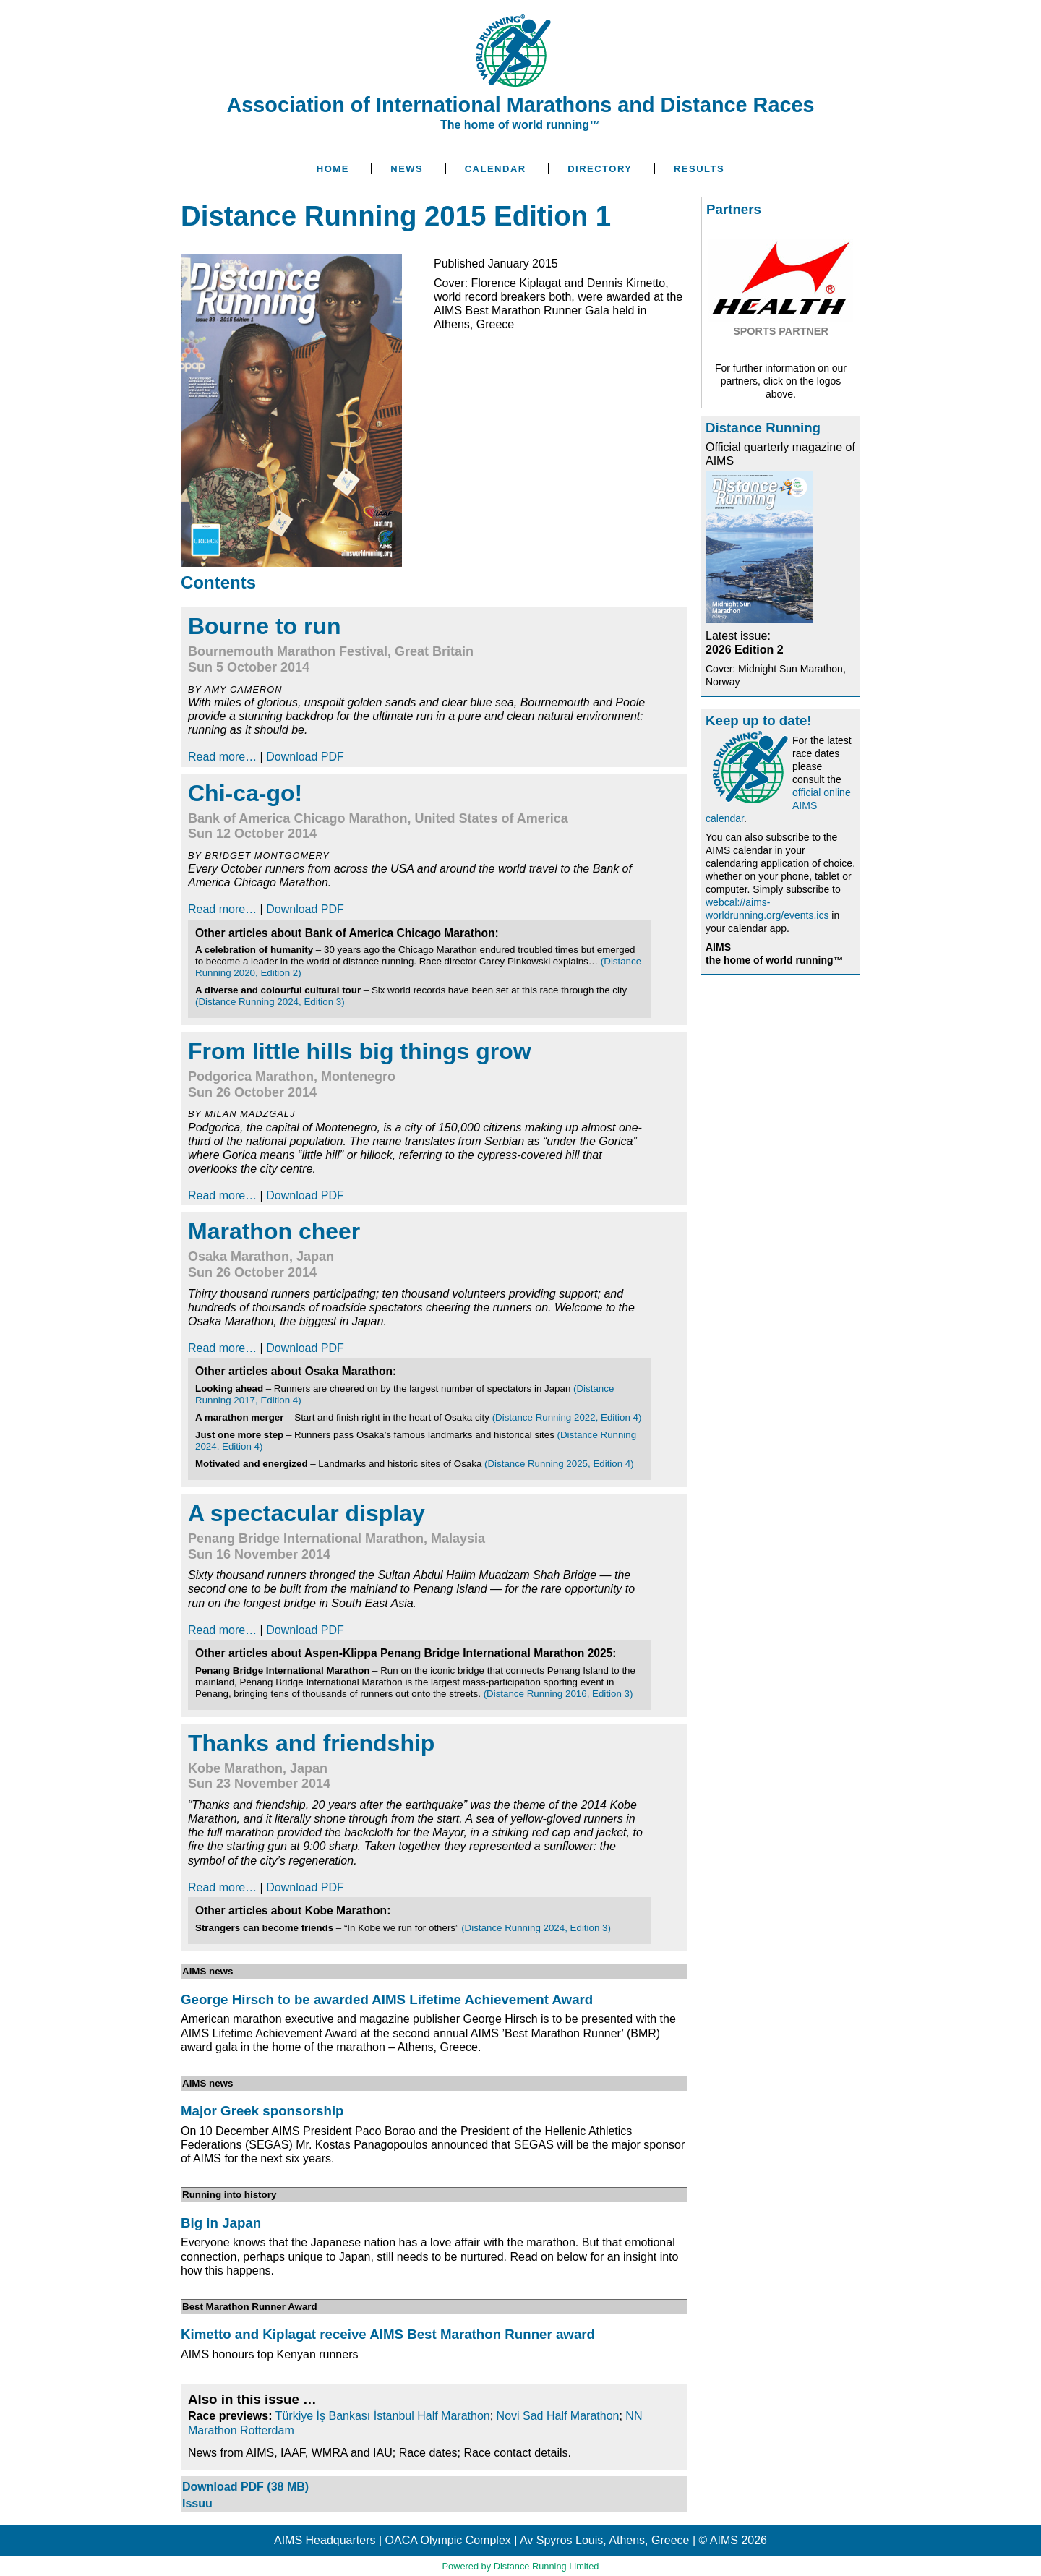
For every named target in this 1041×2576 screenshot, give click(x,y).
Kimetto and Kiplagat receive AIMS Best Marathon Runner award (388, 2334)
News (406, 168)
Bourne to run (264, 626)
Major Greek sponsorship (262, 2110)
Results (699, 168)
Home (333, 168)
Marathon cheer (274, 1231)
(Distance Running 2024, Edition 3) (270, 1001)
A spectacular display (306, 1513)
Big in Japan (221, 2222)
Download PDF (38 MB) (245, 2487)
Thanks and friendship (311, 1743)
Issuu (197, 2503)
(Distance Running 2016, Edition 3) (558, 1693)
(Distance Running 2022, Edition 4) (567, 1417)
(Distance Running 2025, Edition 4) (559, 1463)
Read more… (222, 756)
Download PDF (305, 756)
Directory (599, 168)
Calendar (495, 168)
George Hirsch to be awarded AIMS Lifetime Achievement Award (387, 1999)
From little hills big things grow (359, 1051)
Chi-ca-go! (245, 793)
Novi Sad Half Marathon (558, 2416)
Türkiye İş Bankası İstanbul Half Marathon (382, 2416)
